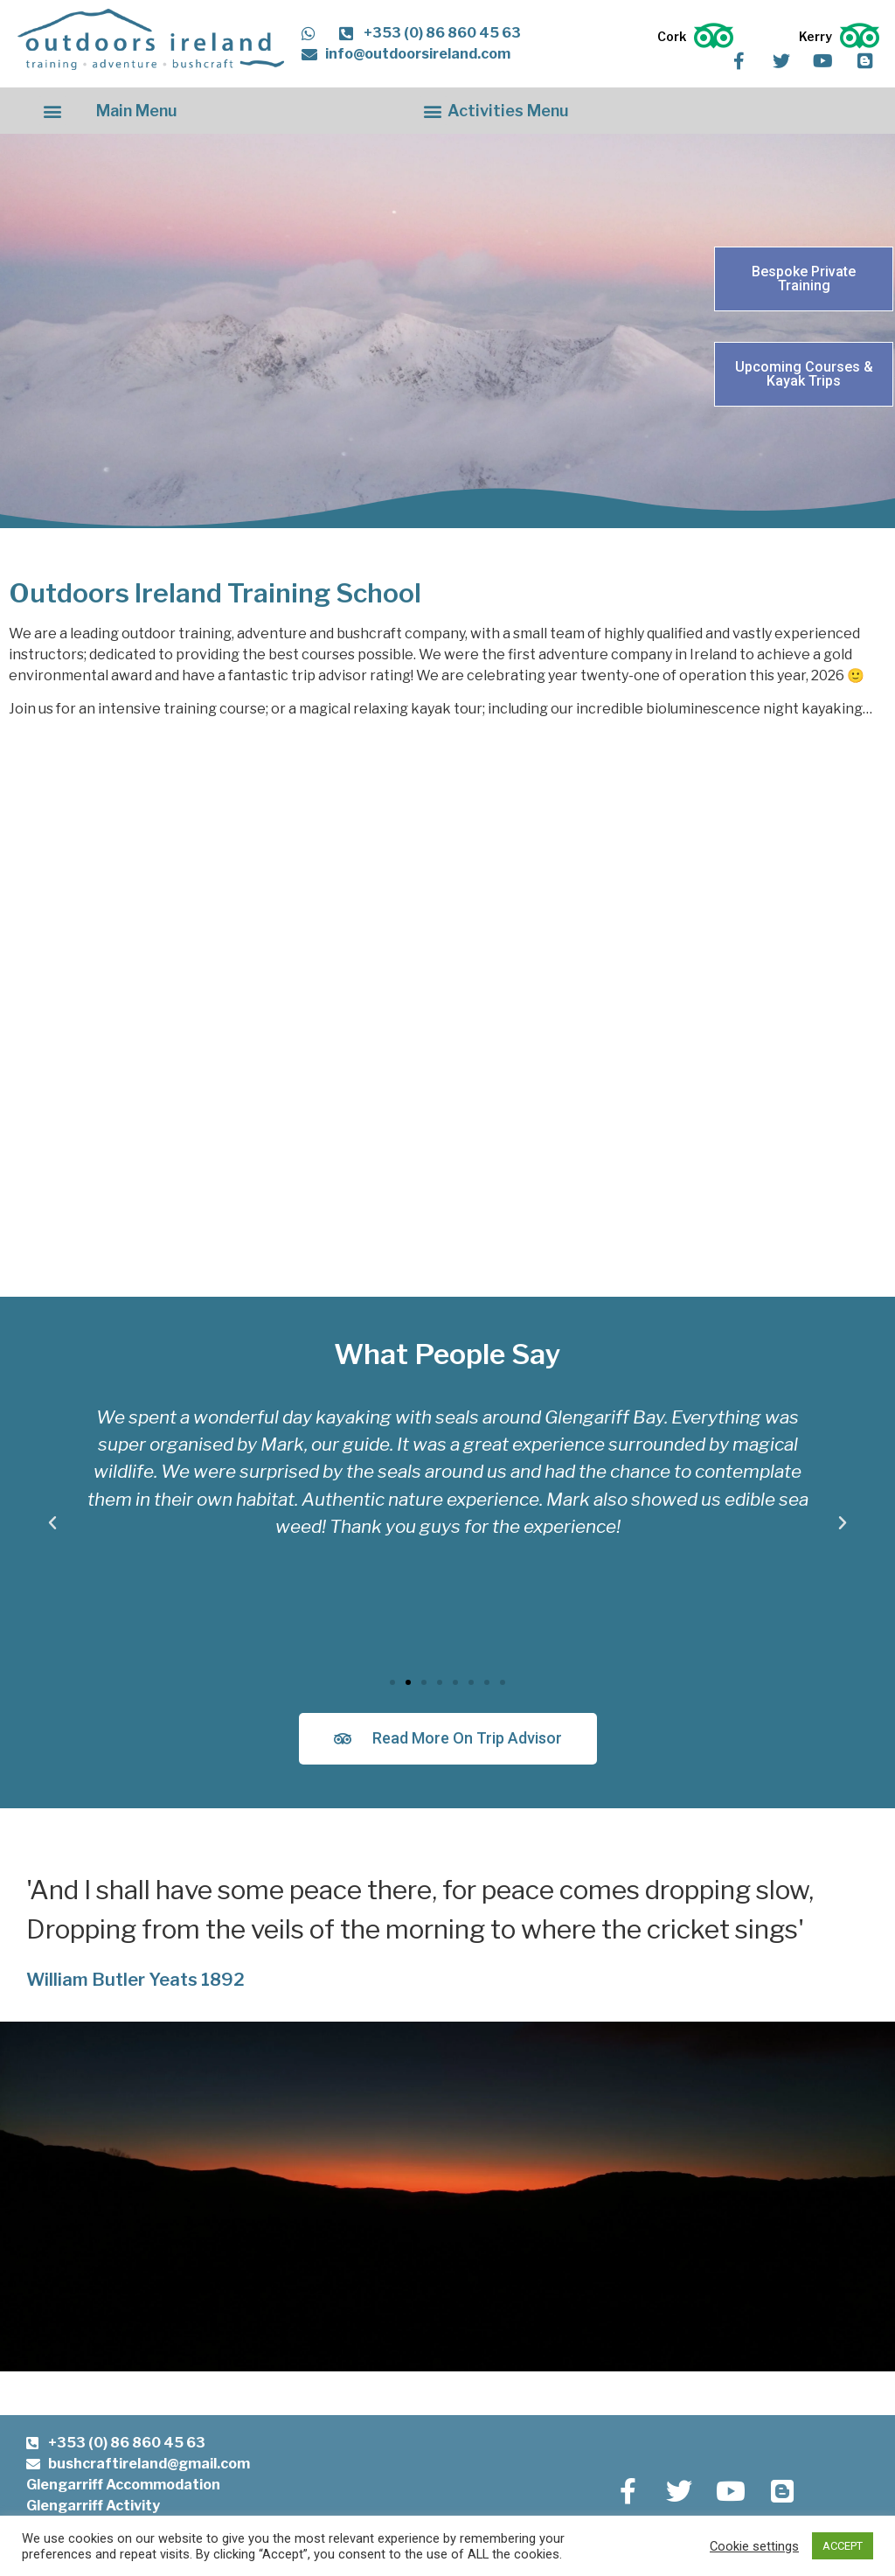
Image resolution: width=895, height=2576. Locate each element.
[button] (52, 110)
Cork (671, 36)
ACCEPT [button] (842, 2545)
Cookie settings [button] (754, 2546)
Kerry (815, 36)
